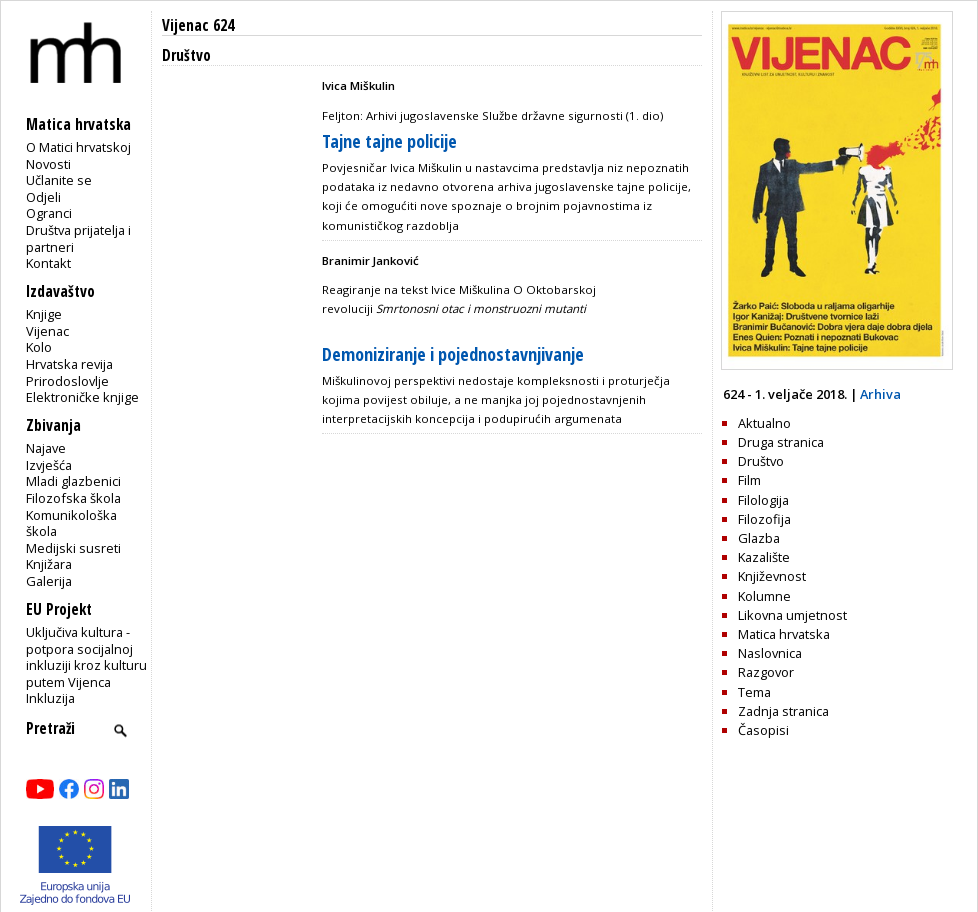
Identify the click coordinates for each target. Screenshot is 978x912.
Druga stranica (781, 442)
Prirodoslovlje (67, 381)
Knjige (44, 314)
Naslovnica (770, 653)
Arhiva (880, 394)
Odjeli (43, 197)
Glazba (759, 538)
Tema (754, 692)
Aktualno (764, 423)
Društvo (761, 461)
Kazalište (764, 557)
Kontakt (48, 263)
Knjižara (49, 564)
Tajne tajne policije (389, 141)
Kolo (39, 347)
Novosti (48, 164)
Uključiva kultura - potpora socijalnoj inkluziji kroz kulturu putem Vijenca (86, 657)
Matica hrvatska (784, 634)
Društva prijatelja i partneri (78, 238)
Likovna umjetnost (792, 615)
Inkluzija (50, 698)
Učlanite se (59, 180)
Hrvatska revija (69, 364)
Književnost (772, 576)
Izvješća (49, 465)
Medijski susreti (73, 548)
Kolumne (764, 596)
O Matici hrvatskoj (78, 147)
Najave (46, 448)
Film (749, 480)
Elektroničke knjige (82, 397)
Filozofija (764, 519)
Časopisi (763, 730)
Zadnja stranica (783, 711)
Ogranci (49, 213)
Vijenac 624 (198, 25)
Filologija (763, 500)
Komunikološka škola (71, 523)
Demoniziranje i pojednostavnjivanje (453, 354)
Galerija (49, 581)
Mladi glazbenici (73, 481)
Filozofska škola (73, 498)
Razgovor (766, 672)
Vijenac (47, 331)
